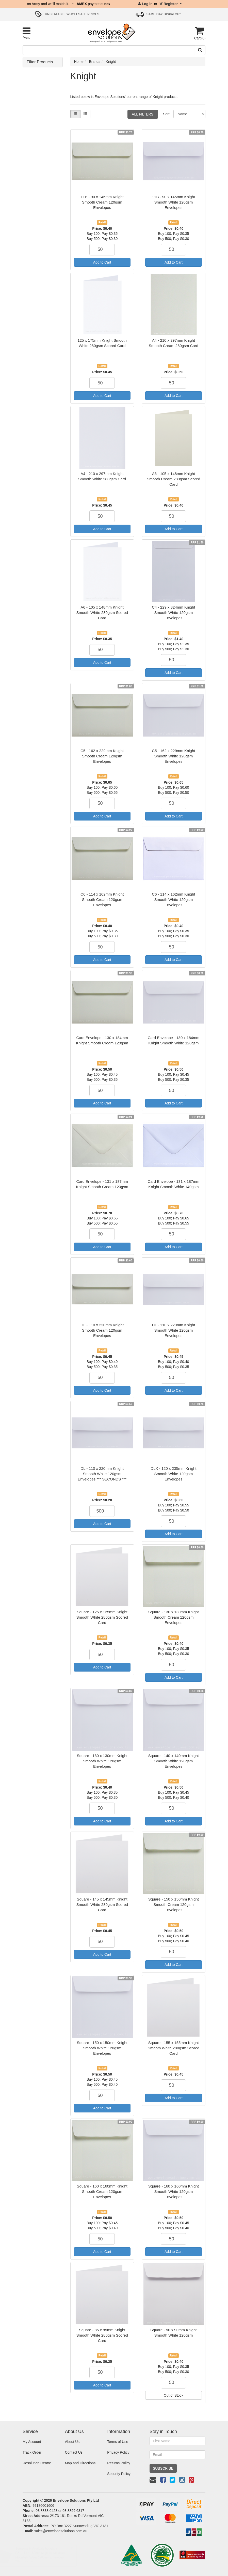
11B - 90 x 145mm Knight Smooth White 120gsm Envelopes (173, 202)
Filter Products (40, 62)
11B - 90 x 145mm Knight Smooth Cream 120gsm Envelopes (101, 202)
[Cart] (199, 33)
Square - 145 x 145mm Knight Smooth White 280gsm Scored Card (102, 1904)
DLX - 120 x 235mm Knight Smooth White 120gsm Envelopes (173, 1473)
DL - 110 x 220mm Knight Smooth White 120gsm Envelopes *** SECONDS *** (102, 1473)
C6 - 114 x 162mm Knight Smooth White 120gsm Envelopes (173, 899)
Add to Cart (102, 262)
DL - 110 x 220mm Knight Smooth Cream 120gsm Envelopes (102, 1330)
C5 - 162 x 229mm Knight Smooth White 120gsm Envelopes (173, 756)
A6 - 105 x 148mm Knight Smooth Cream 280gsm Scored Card (173, 478)
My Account (32, 2442)
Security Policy (119, 2474)
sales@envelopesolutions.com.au (60, 2531)
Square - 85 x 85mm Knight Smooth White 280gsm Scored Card (102, 2335)
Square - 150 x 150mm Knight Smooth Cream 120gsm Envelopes (173, 1904)
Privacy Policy (118, 2452)
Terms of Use (117, 2442)
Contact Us (74, 2452)
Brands (94, 62)
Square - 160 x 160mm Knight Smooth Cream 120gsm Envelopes (102, 2191)
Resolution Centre (37, 2463)
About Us (72, 2442)
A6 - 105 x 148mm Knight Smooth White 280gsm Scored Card (102, 612)
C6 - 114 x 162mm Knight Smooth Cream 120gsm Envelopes (102, 899)
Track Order (32, 2452)
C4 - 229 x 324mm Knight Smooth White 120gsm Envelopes (173, 612)
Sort (166, 114)
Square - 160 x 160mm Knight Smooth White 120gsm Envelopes (173, 2191)
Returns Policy (118, 2463)
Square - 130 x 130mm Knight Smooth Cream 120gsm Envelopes (173, 1617)
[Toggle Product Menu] (26, 33)
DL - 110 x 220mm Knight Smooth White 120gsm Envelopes (173, 1330)
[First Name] (177, 2441)
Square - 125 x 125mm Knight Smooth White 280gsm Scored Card (102, 1617)
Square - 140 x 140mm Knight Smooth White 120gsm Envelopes (173, 1760)
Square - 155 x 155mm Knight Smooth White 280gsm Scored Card (173, 2047)
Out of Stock (173, 2395)
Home (79, 62)
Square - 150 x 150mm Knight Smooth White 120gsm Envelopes (102, 2047)
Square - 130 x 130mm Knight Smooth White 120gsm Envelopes (102, 1760)
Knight (111, 62)
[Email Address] (177, 2454)
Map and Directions (80, 2463)
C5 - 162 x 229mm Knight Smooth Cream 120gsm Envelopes (102, 756)
